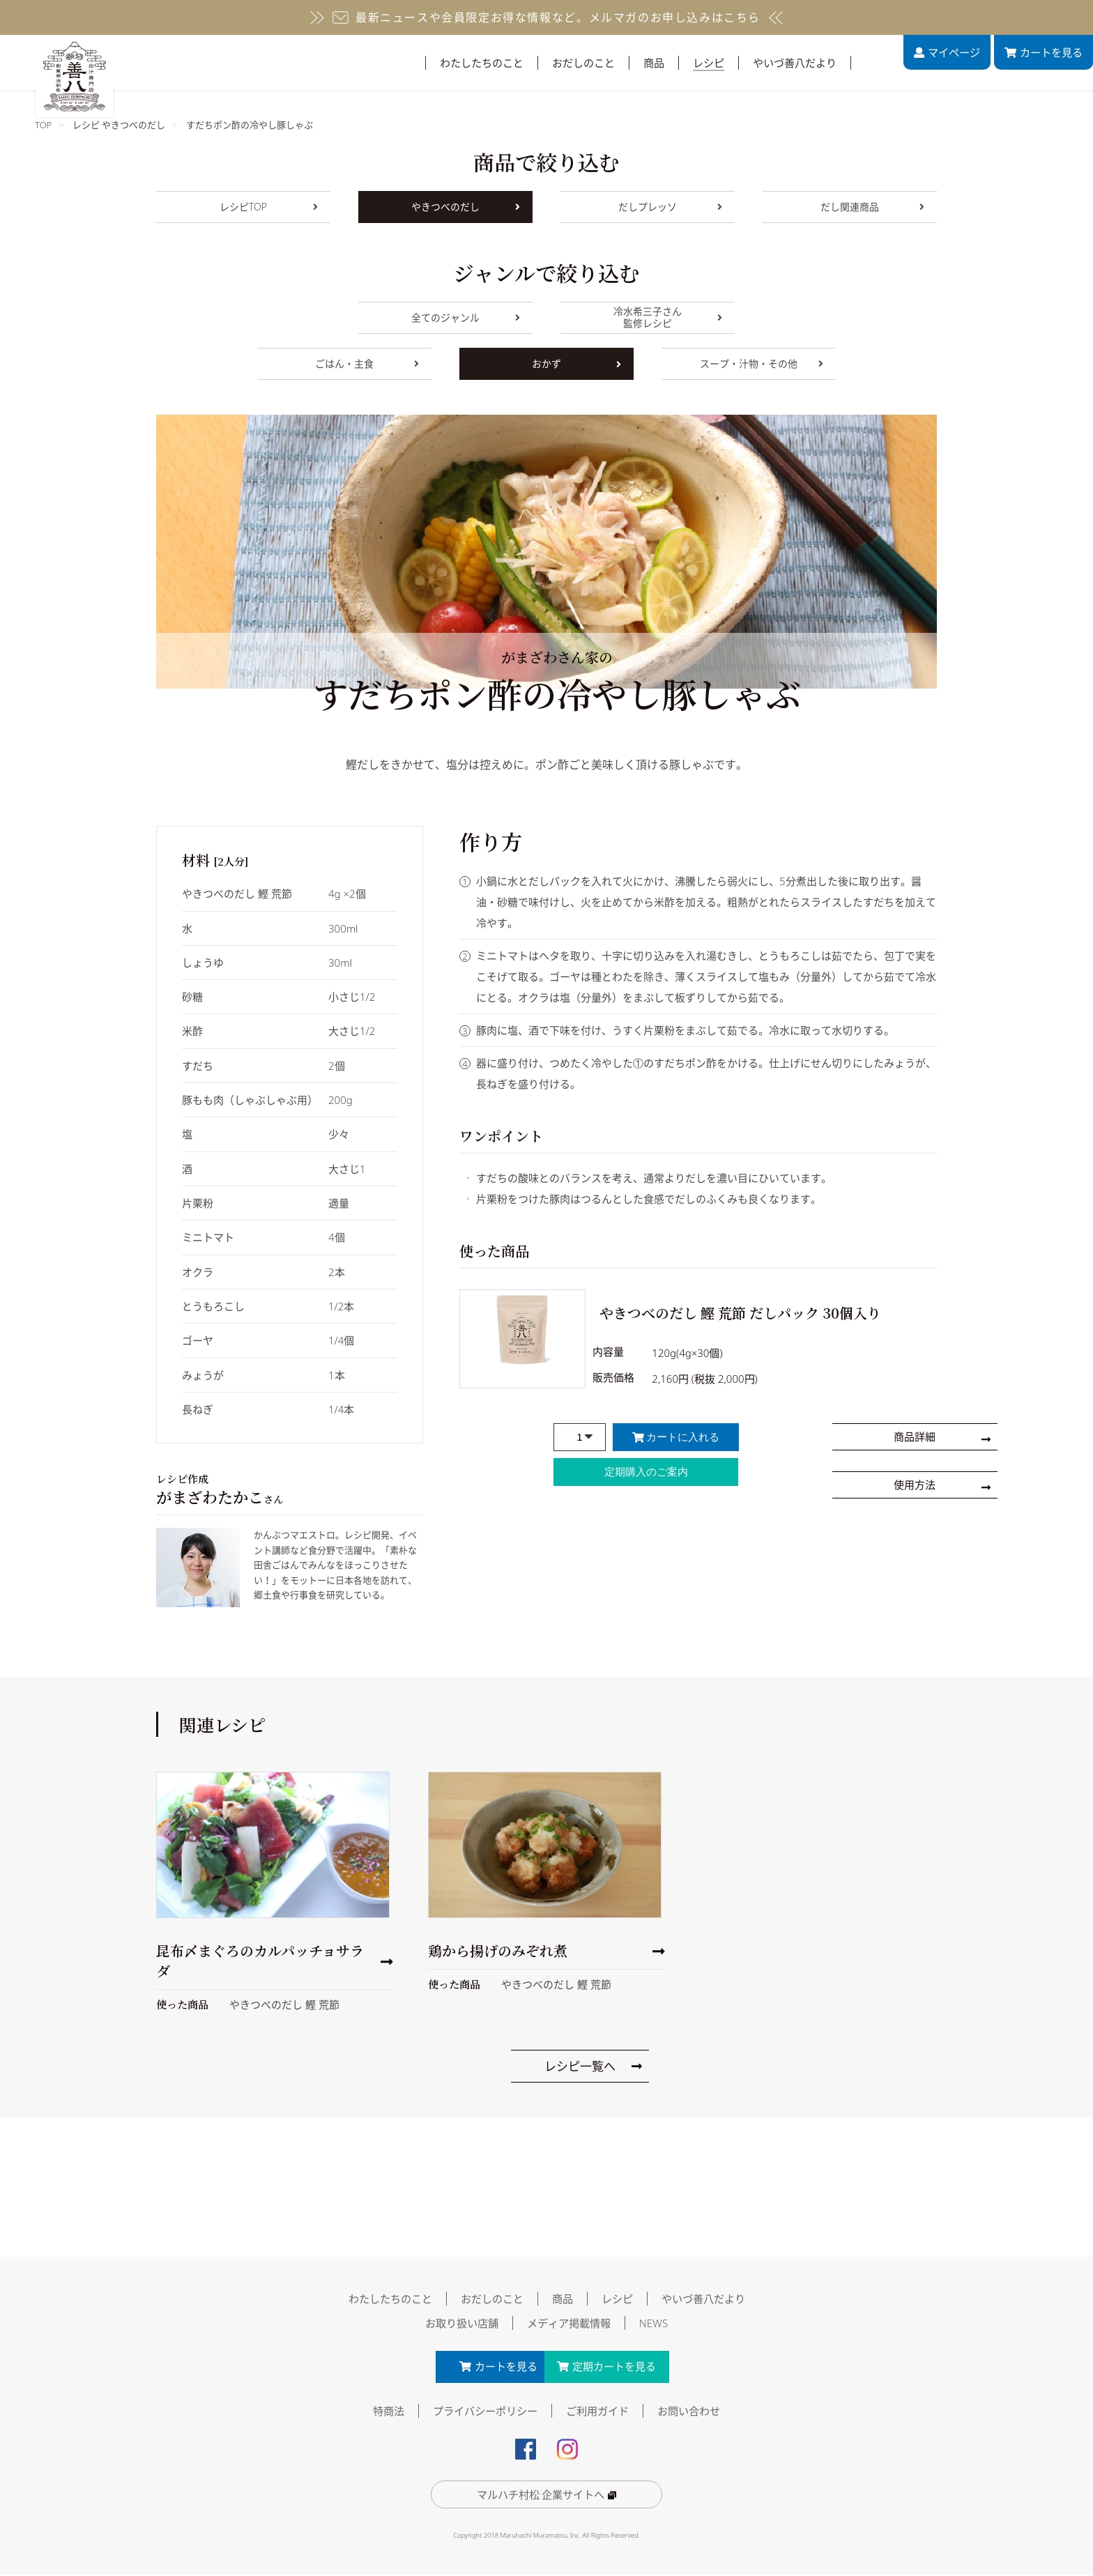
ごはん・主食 (367, 363)
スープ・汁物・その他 (761, 363)
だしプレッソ (670, 206)
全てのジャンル (465, 317)
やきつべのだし (465, 206)
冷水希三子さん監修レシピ (667, 317)
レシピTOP (269, 206)
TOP (43, 124)
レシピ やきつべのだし (118, 124)
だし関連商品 (872, 206)
